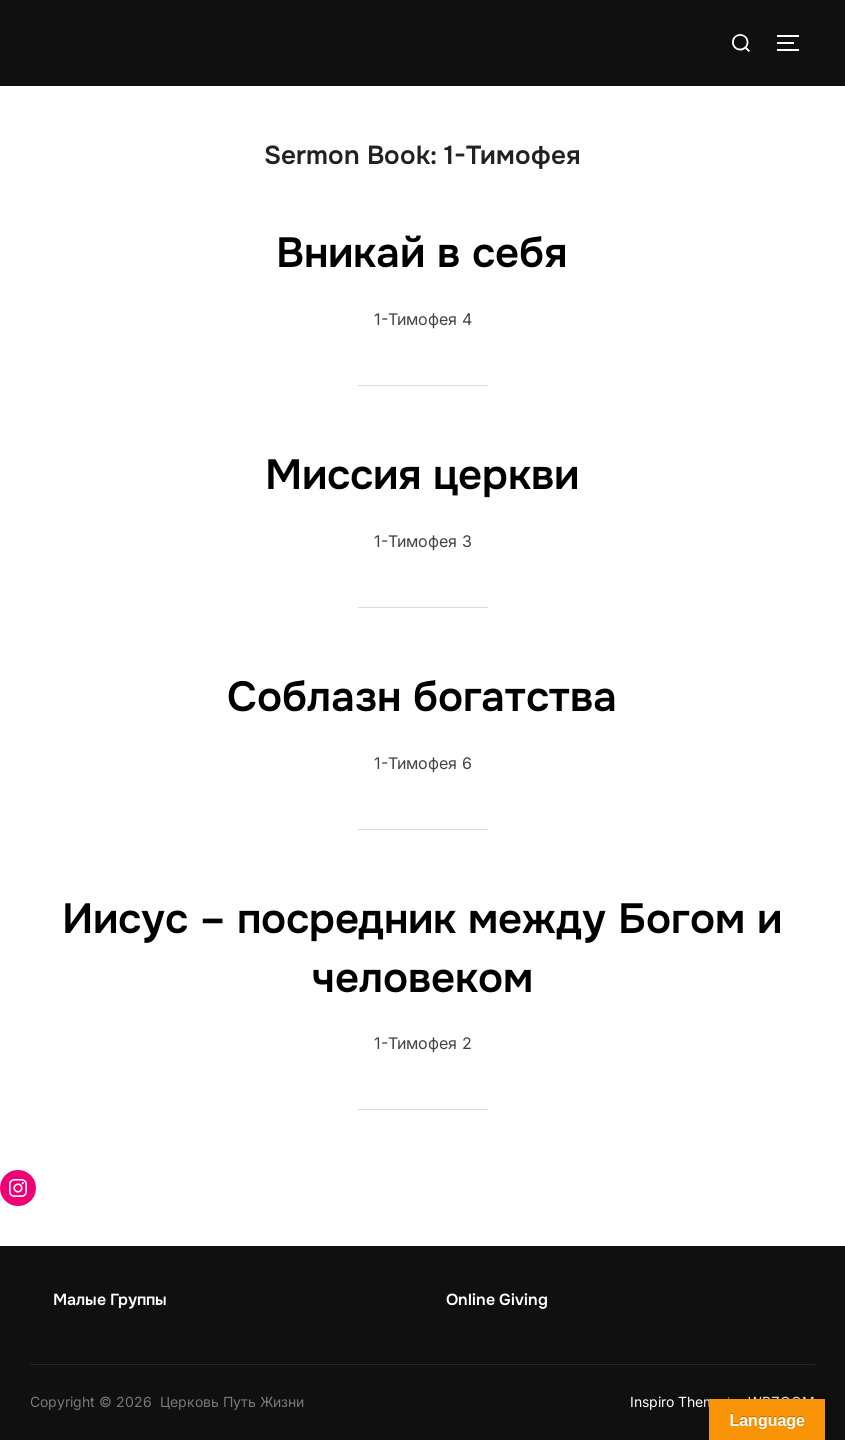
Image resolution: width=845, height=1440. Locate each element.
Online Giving (497, 1299)
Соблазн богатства (422, 697)
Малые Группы (110, 1299)
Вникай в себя (421, 253)
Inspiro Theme (676, 1401)
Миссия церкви (422, 475)
